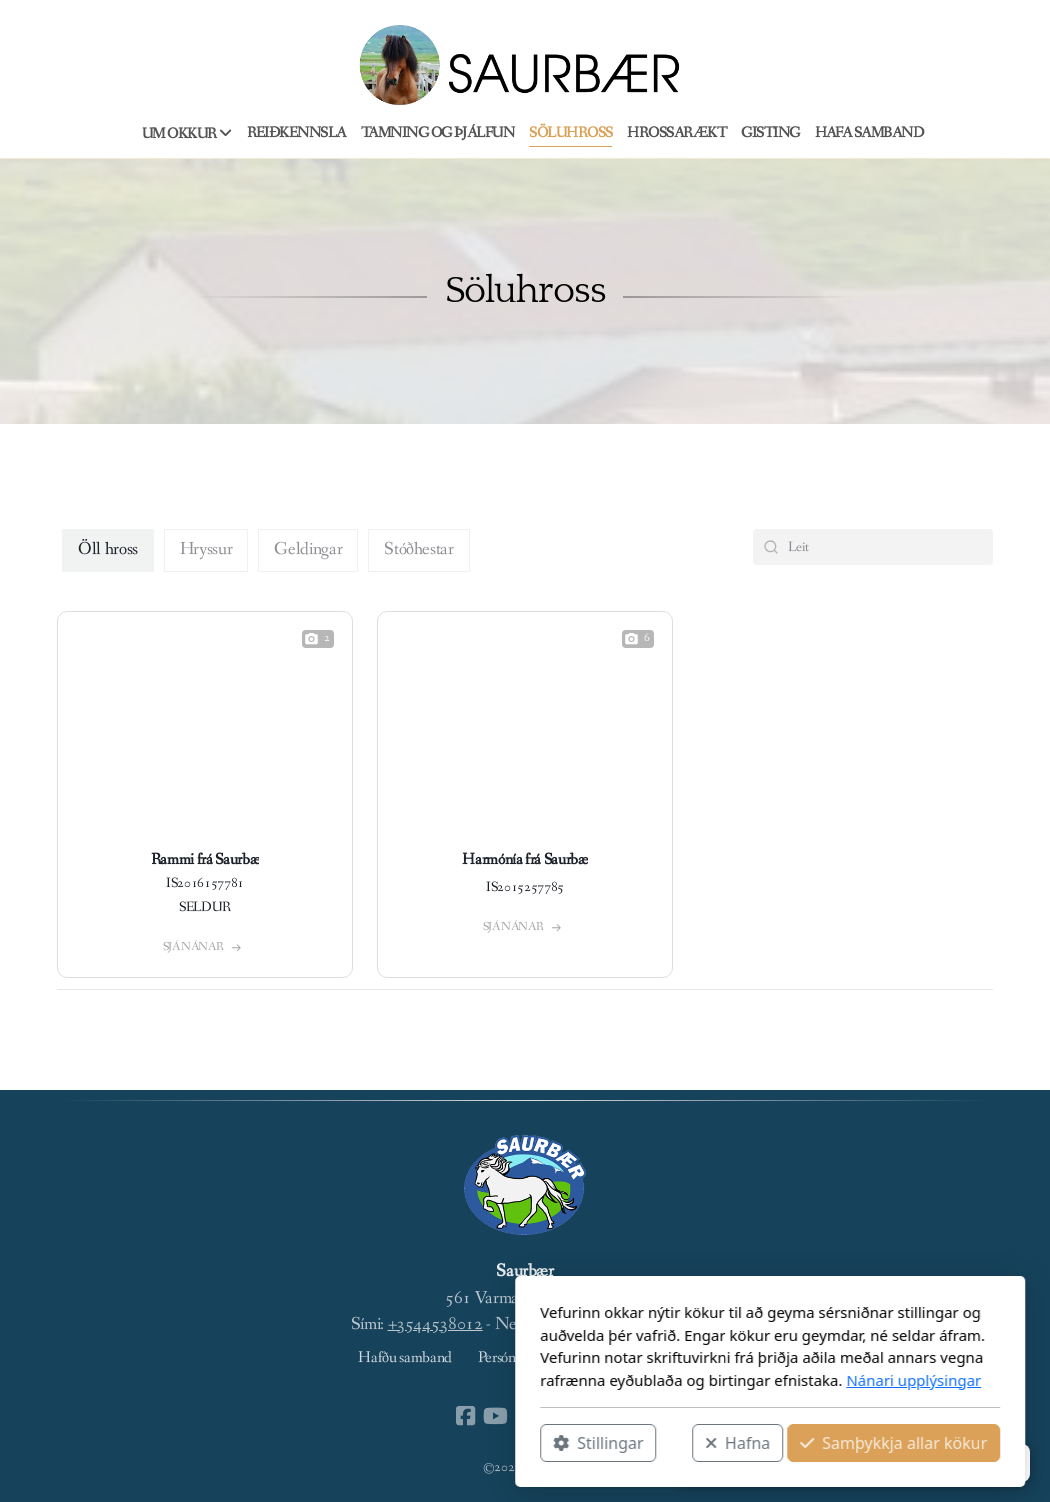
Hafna (492, 1443)
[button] (845, 1463)
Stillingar (353, 1443)
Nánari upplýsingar (668, 1380)
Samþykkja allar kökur (648, 1443)
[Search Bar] (873, 547)
